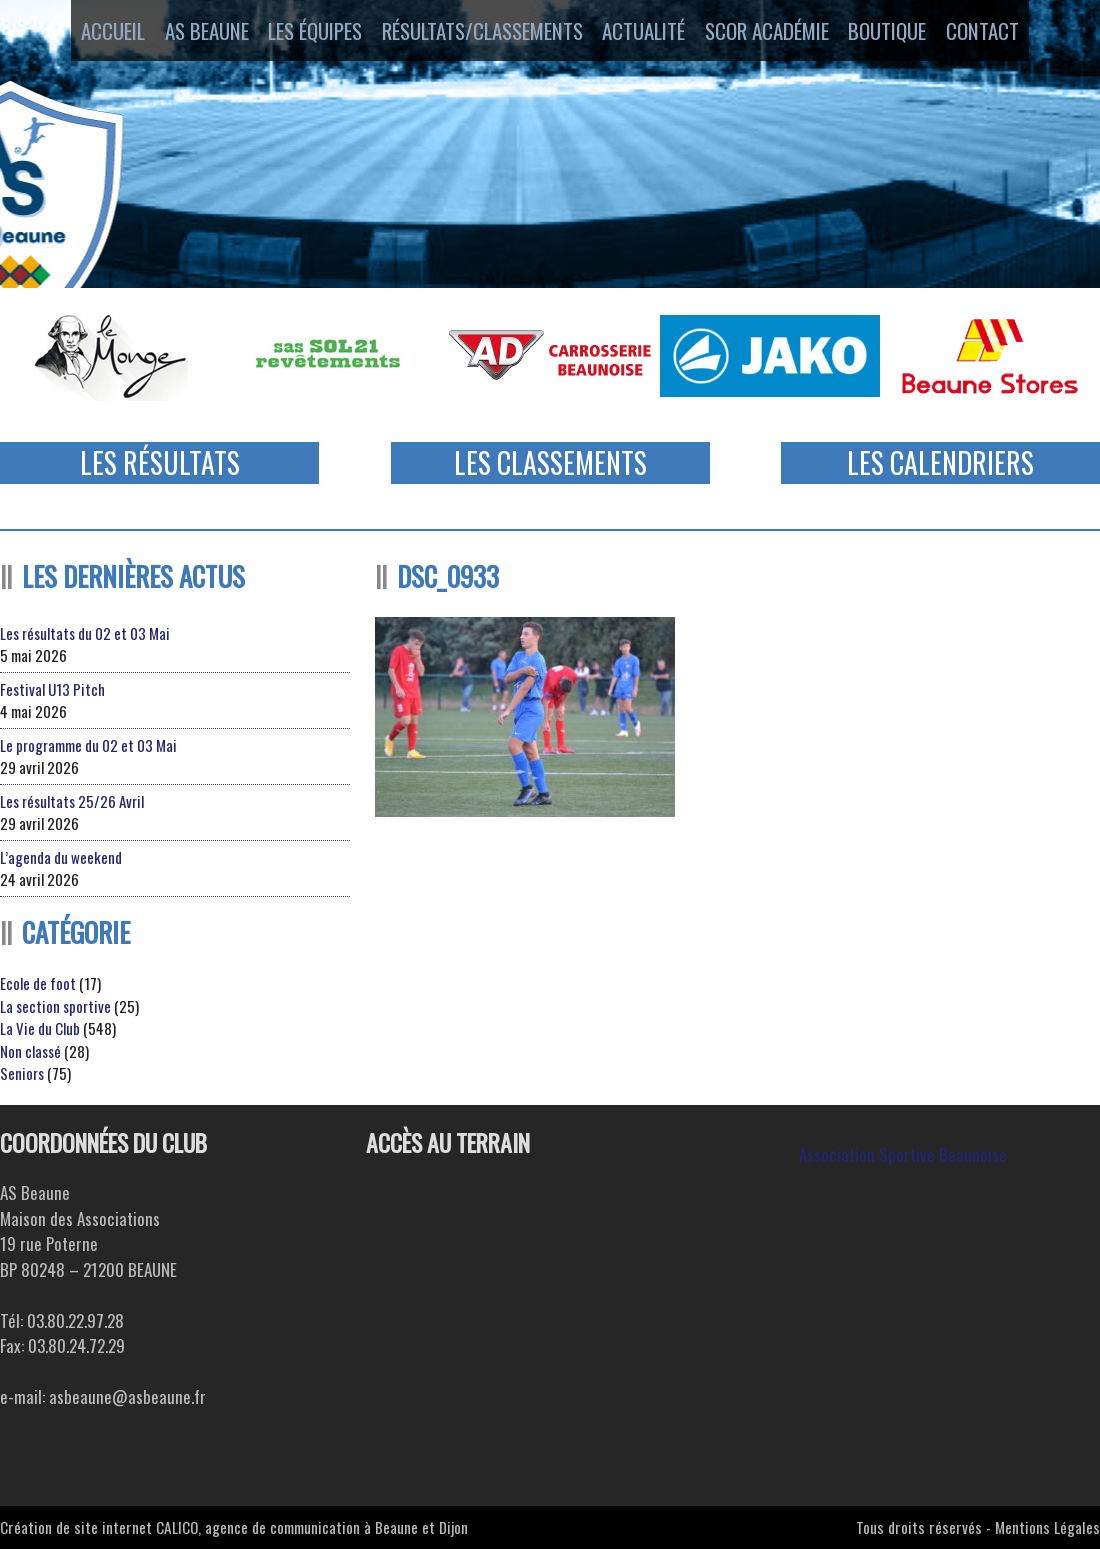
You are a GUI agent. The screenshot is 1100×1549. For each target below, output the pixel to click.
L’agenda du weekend (61, 857)
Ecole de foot (38, 983)
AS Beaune (187, 33)
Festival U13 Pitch (52, 689)
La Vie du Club (40, 1028)
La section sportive (55, 1006)
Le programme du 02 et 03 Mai (88, 745)
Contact (1014, 33)
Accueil (82, 33)
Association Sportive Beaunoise (903, 1154)
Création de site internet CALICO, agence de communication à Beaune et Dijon (234, 1527)
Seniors (22, 1073)
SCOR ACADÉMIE (778, 33)
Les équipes (306, 33)
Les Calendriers (940, 462)
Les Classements (550, 462)
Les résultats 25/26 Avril (72, 801)
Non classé (30, 1051)
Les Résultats (160, 462)
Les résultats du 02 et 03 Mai (85, 633)
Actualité (646, 33)
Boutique (907, 33)
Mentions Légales (1047, 1527)
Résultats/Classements (478, 33)
